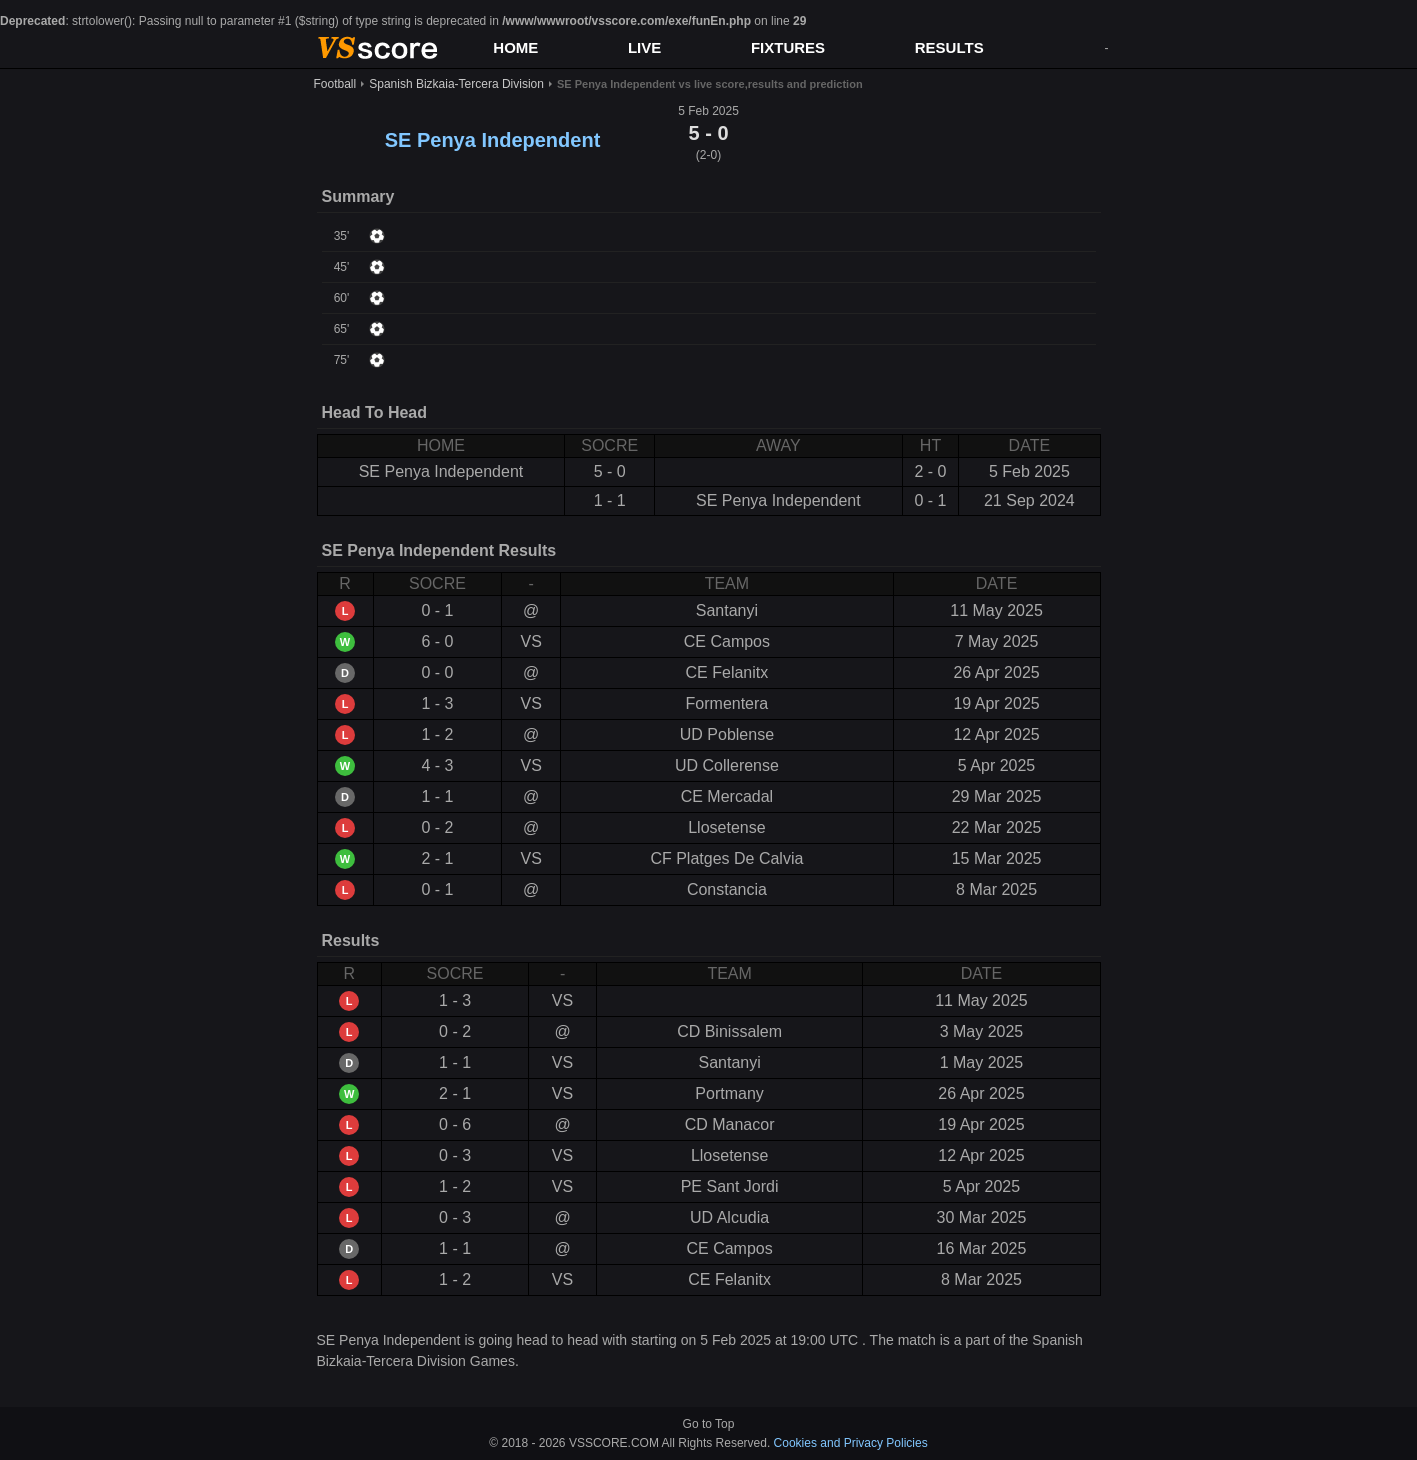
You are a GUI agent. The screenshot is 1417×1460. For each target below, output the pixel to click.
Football (335, 84)
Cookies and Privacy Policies (851, 1443)
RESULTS (949, 47)
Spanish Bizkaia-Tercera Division (456, 84)
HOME (515, 47)
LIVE (644, 47)
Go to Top (709, 1424)
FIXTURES (788, 47)
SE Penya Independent (493, 140)
